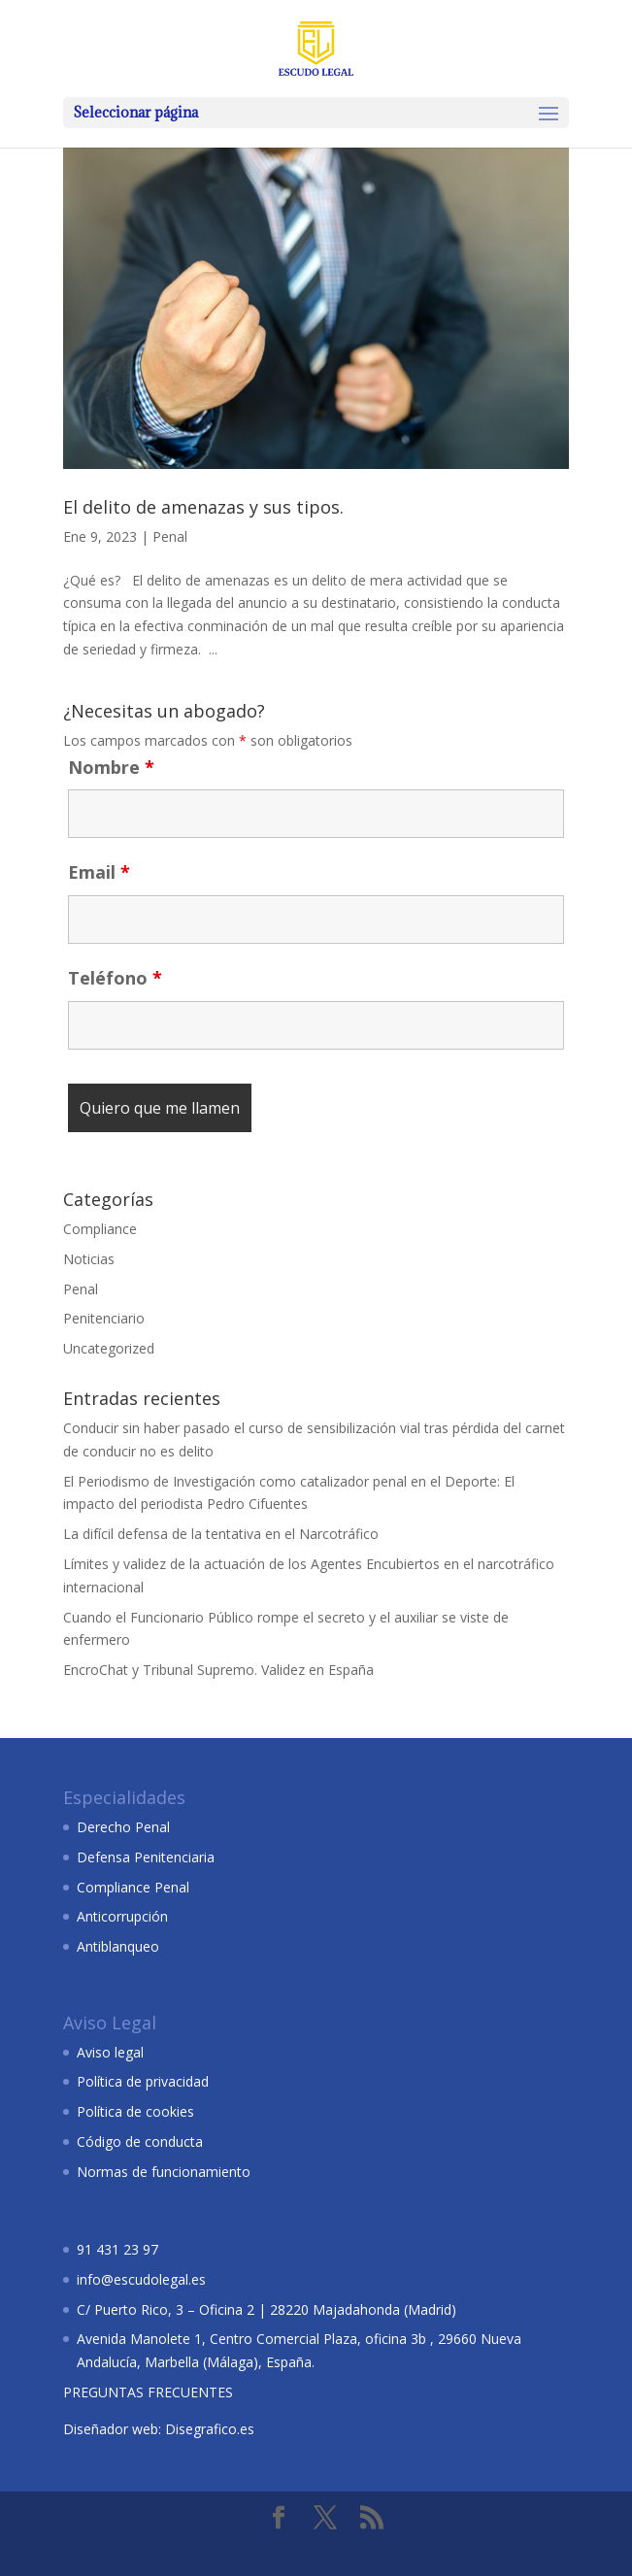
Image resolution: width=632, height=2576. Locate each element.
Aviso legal (110, 2052)
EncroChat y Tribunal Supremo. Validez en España (218, 1669)
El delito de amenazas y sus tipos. (203, 507)
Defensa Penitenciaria (146, 1857)
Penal (169, 536)
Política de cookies (135, 2111)
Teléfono (115, 977)
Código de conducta (140, 2141)
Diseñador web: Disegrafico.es (158, 2429)
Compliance (100, 1229)
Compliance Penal (133, 1887)
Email (99, 872)
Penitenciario (104, 1318)
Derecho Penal (123, 1827)
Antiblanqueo (118, 1946)
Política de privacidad (143, 2081)
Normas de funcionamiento (163, 2171)
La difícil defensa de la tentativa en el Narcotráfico (221, 1533)
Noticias (89, 1259)
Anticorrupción (122, 1916)
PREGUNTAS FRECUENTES (148, 2392)
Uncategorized (108, 1348)
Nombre (111, 767)
